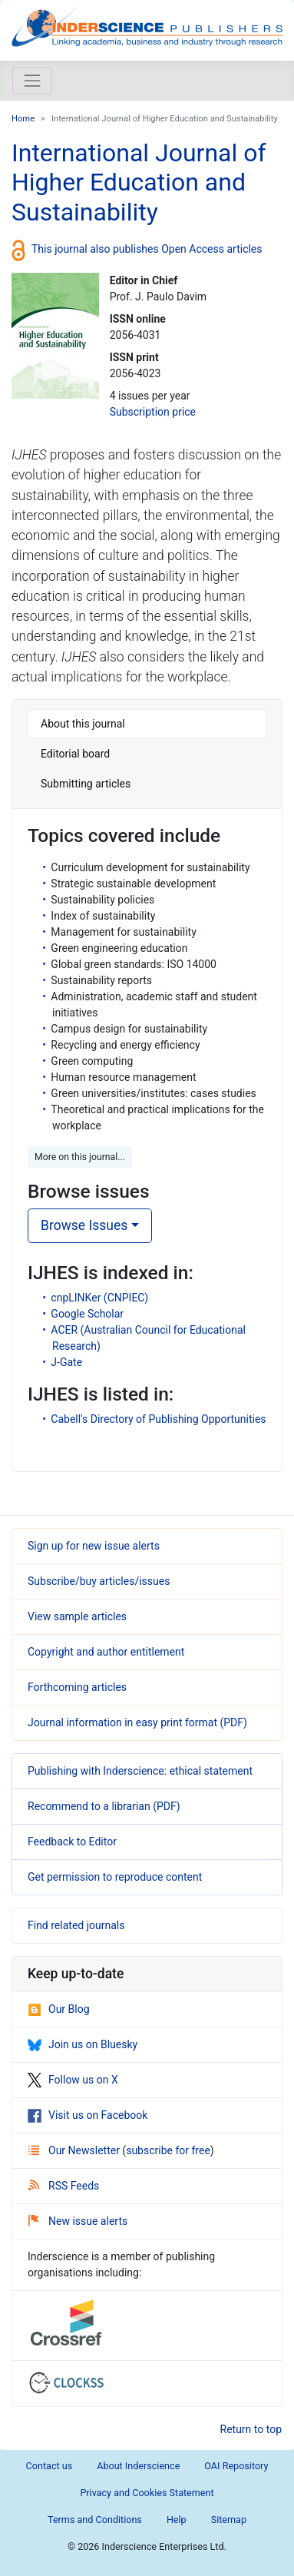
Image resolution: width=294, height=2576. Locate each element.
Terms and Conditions (95, 2519)
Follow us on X (73, 2080)
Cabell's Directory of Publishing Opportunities (158, 1419)
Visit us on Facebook (87, 2115)
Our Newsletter (75, 2150)
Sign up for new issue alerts (94, 1546)
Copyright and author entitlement (106, 1652)
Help (177, 2519)
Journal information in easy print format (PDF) (137, 1722)
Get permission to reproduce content (115, 1877)
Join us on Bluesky (82, 2044)
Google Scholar (87, 1314)
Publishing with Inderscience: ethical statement (140, 1771)
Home (23, 119)
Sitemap (228, 2519)
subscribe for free (168, 2150)
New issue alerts (77, 2221)
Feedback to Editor (72, 1841)
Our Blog (59, 2009)
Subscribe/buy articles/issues (99, 1581)
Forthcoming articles (77, 1687)
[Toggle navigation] (32, 80)
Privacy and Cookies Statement (146, 2492)
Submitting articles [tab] (85, 783)
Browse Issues (84, 1225)
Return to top (251, 2429)
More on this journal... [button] (80, 1157)
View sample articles (77, 1616)
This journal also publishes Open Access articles (147, 249)
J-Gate (66, 1362)
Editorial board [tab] (75, 754)
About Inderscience (138, 2466)
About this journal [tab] (83, 724)
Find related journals (76, 1925)
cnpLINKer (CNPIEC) (99, 1297)
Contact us (49, 2466)
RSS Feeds (63, 2186)
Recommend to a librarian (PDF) (104, 1806)
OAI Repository (236, 2466)
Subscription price (153, 412)
